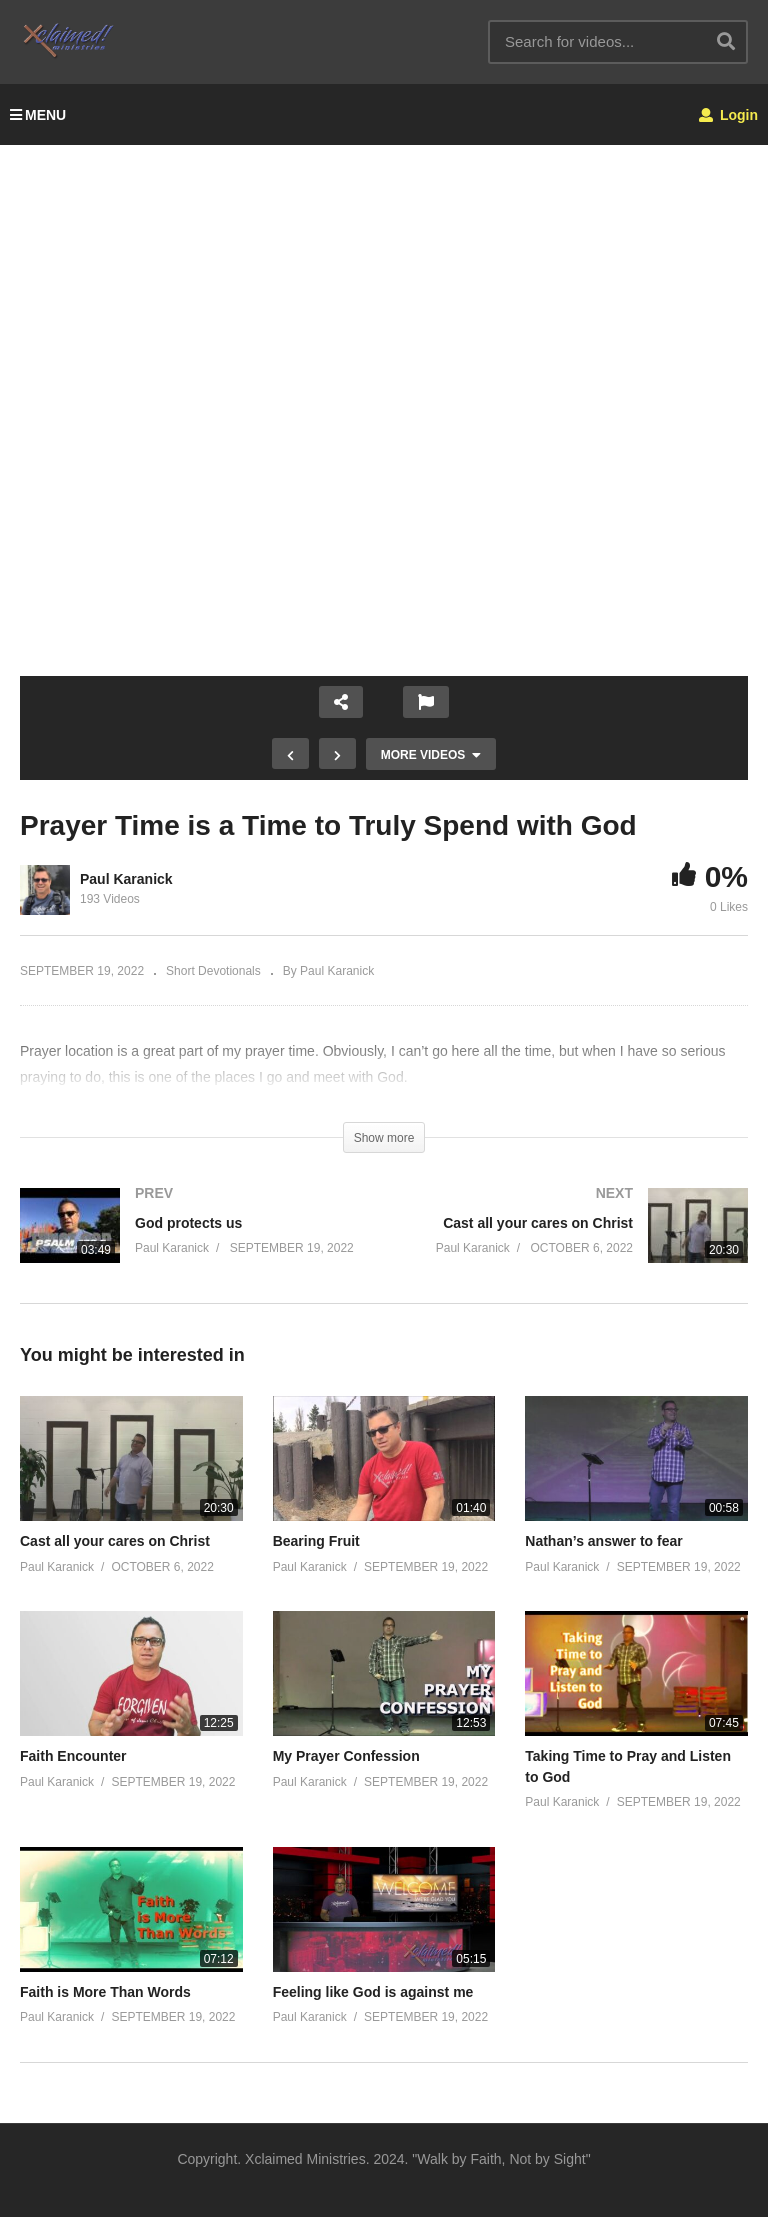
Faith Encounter (73, 1756)
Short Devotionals (213, 971)
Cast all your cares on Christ (115, 1541)
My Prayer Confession (346, 1756)
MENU (38, 115)
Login (728, 115)
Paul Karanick (126, 879)
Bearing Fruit (316, 1541)
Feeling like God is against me (373, 1992)
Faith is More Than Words (105, 1992)
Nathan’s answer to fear (603, 1541)
